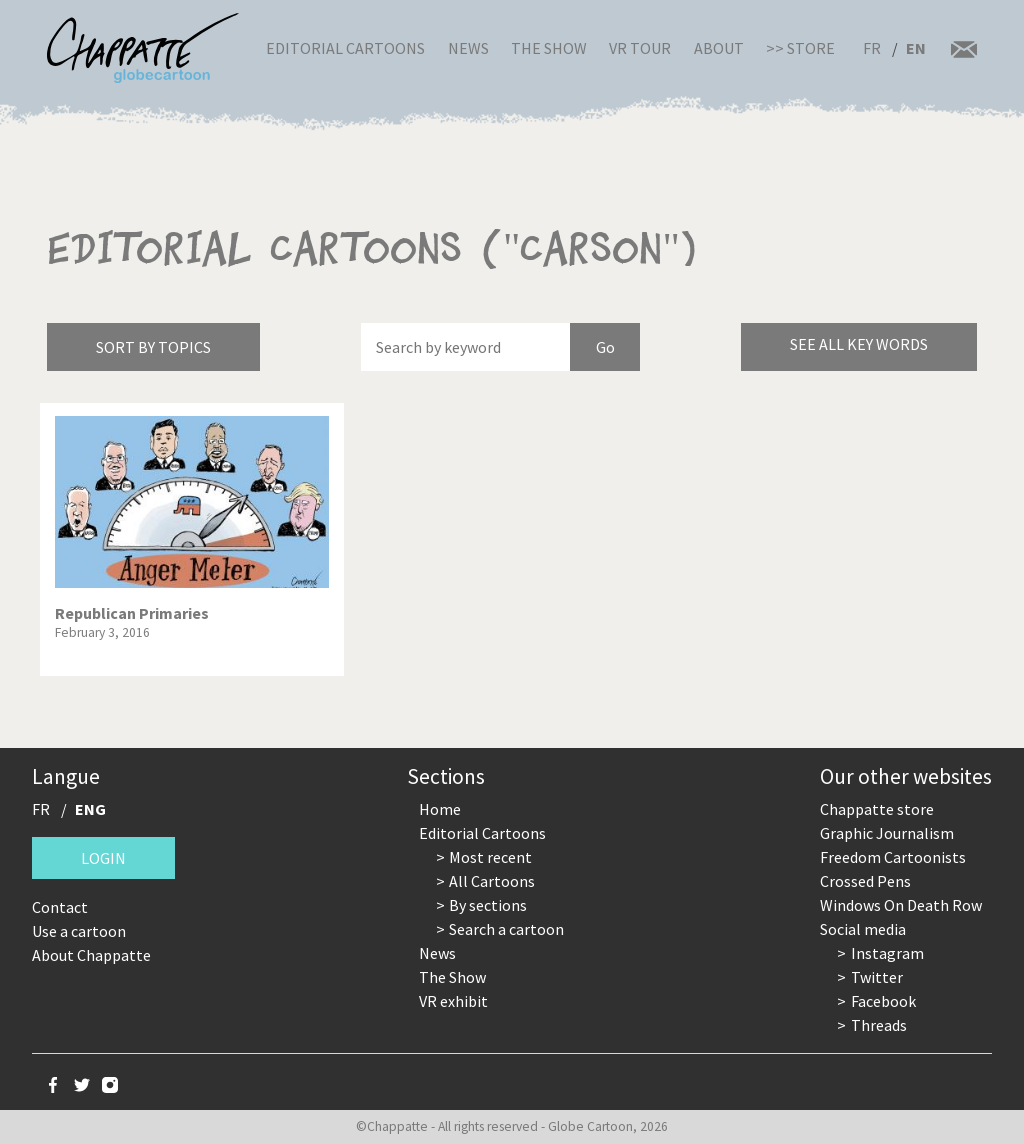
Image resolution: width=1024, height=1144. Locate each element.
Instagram (887, 953)
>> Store (800, 48)
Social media (863, 929)
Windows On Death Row (901, 905)
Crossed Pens (865, 881)
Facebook (883, 1001)
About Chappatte (91, 955)
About (719, 48)
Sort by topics (153, 347)
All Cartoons (492, 881)
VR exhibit (453, 1001)
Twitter (877, 977)
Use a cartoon (79, 931)
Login (103, 858)
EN (916, 48)
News (468, 48)
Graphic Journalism (887, 833)
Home (440, 809)
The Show (549, 48)
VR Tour (640, 48)
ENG (90, 809)
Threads (879, 1025)
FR (872, 48)
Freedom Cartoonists (893, 857)
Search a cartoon (506, 929)
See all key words (859, 344)
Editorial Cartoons (345, 48)
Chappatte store (877, 809)
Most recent (490, 857)
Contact (60, 907)
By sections (488, 905)
